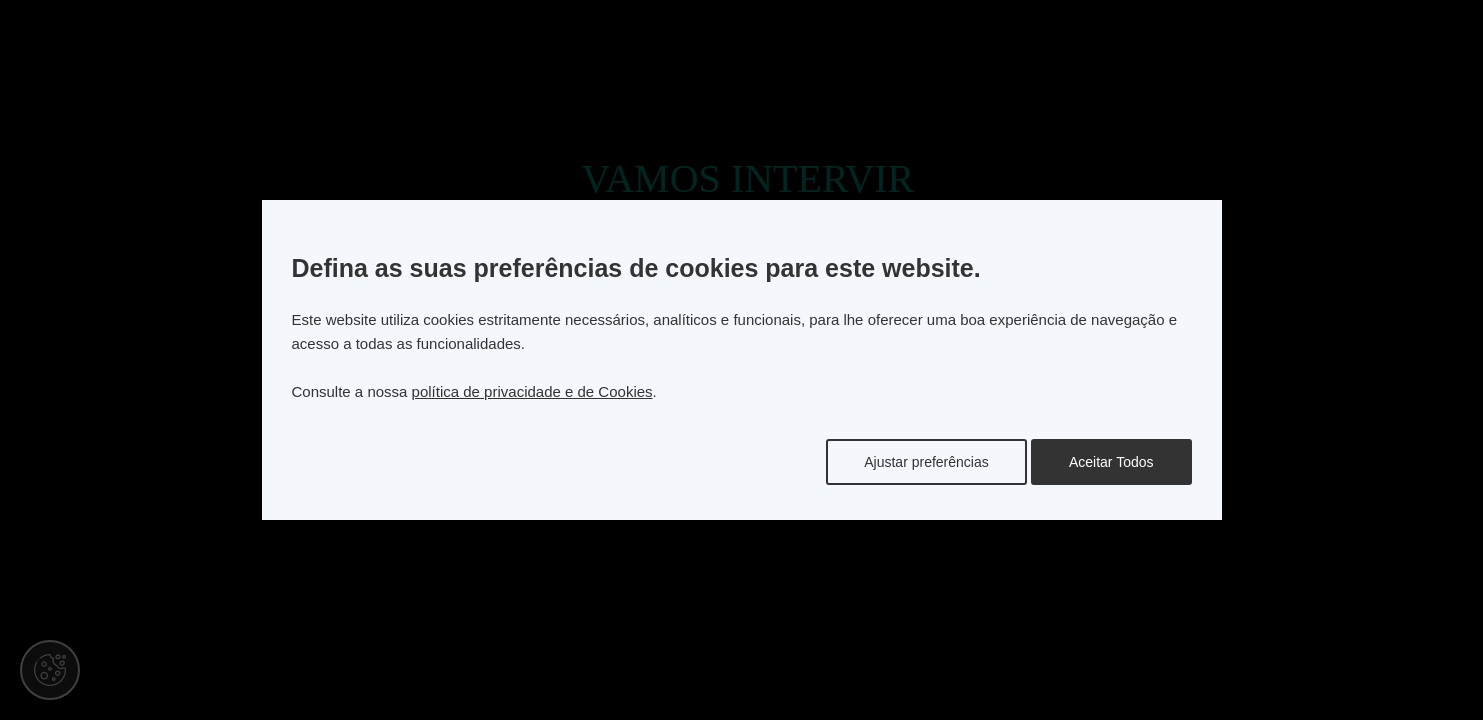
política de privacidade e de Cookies (532, 391)
